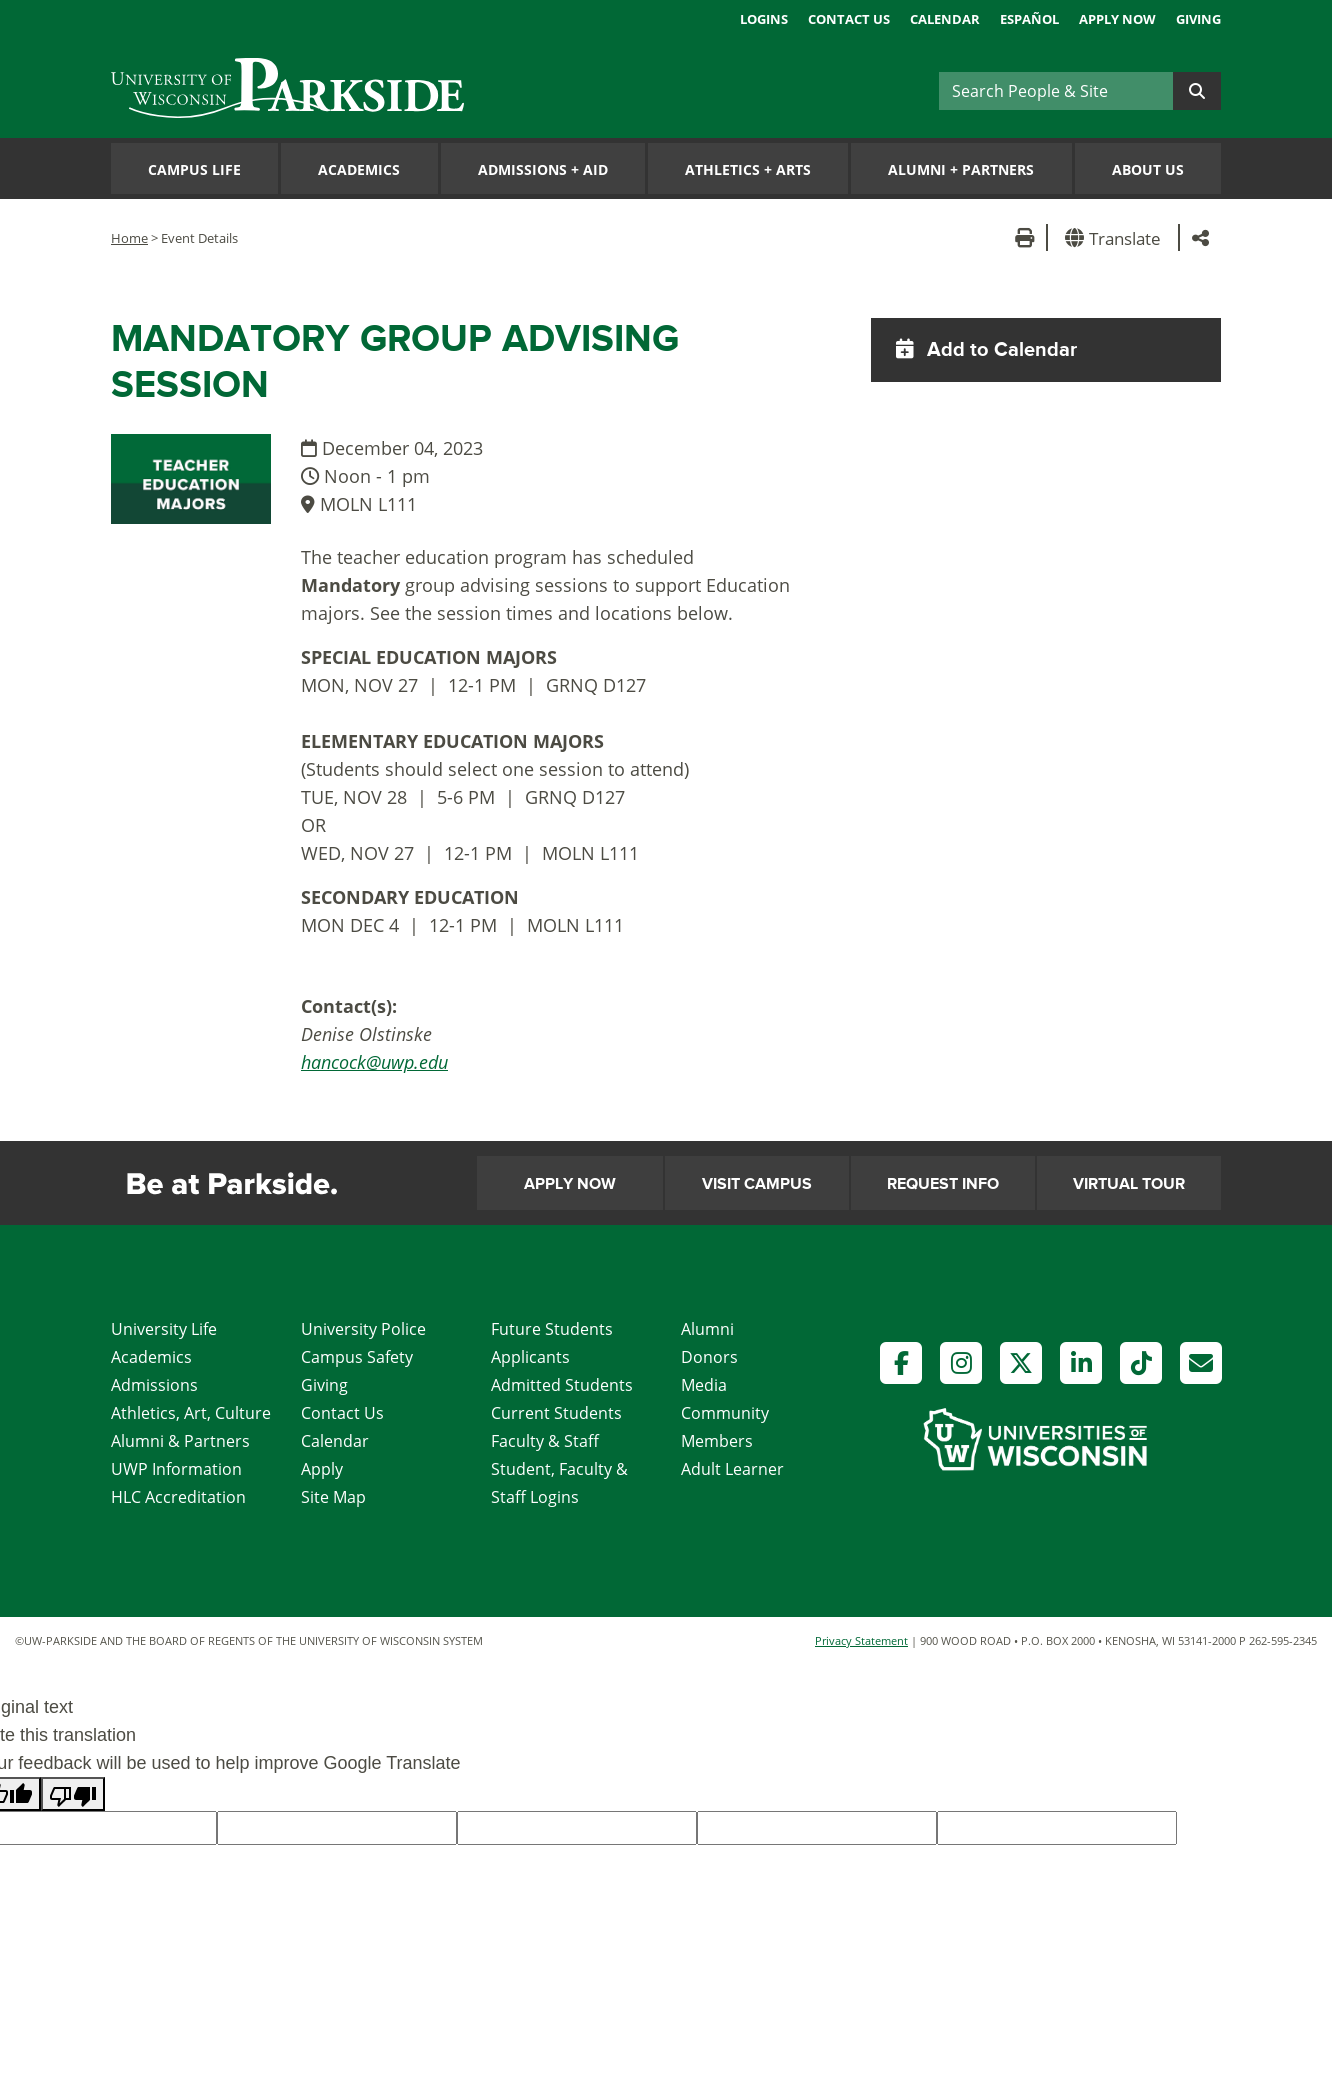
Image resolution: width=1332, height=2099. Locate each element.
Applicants (530, 1357)
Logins (764, 19)
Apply (322, 1469)
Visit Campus (757, 1184)
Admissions (154, 1385)
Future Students (552, 1329)
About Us (1148, 169)
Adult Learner (732, 1469)
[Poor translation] (73, 1794)
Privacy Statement (861, 1640)
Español (1029, 19)
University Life (164, 1329)
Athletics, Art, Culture (191, 1413)
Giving (1198, 19)
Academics (359, 169)
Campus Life (194, 169)
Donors (709, 1357)
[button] (1116, 237)
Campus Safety (357, 1357)
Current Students (556, 1413)
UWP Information (176, 1469)
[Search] (1056, 91)
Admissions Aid (543, 169)
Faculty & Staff (545, 1441)
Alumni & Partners (180, 1441)
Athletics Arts (748, 169)
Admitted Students (562, 1385)
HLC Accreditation (178, 1497)
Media (704, 1385)
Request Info (943, 1184)
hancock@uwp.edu (374, 1062)
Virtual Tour (1129, 1184)
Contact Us (849, 19)
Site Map (333, 1497)
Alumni (707, 1329)
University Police (363, 1329)
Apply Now (1117, 19)
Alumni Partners (961, 169)
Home (129, 238)
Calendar (945, 19)
